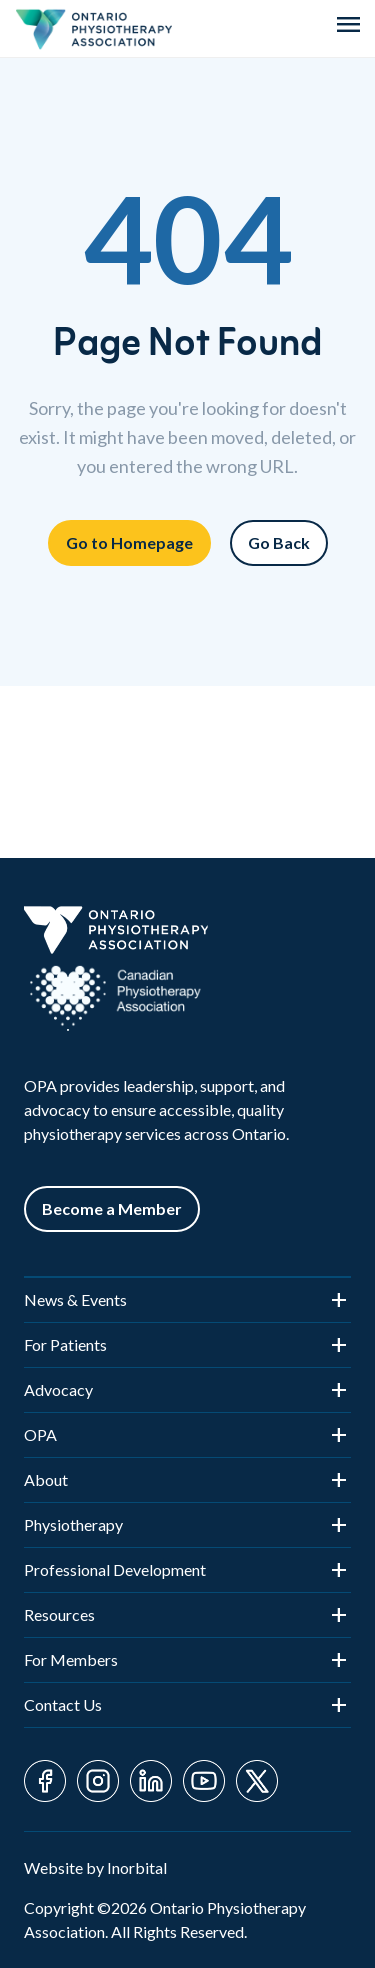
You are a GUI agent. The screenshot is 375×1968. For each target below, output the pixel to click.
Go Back (279, 542)
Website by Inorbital (95, 1867)
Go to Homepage (129, 542)
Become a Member (112, 1208)
